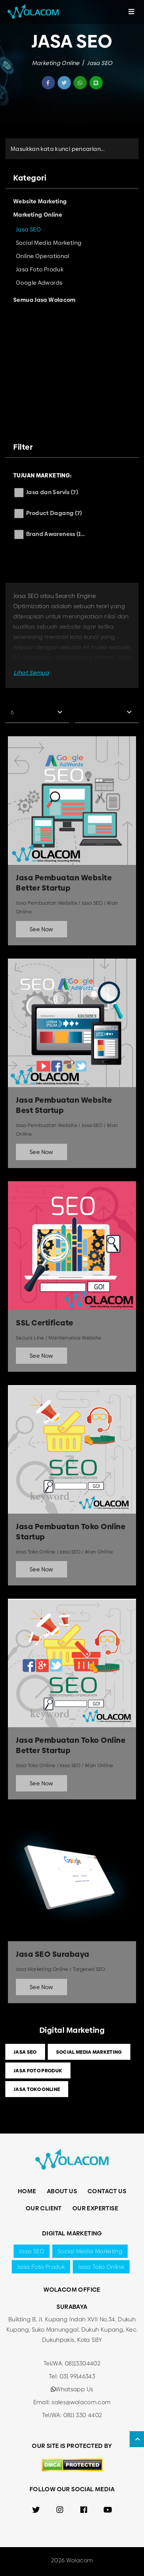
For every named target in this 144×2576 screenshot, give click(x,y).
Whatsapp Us (72, 2389)
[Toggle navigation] (131, 12)
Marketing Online (56, 63)
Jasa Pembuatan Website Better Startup (64, 883)
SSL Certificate (45, 1323)
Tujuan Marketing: (42, 475)
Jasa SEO (99, 63)
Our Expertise (95, 2208)
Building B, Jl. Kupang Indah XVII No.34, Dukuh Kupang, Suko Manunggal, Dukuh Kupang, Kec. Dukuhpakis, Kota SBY (72, 2329)
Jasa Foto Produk (38, 2070)
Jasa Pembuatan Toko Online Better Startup (70, 1745)
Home (27, 2191)
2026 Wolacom (72, 2560)
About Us (62, 2191)
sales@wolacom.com (81, 2402)
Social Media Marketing (89, 2051)
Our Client (44, 2208)
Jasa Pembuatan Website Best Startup (64, 1105)
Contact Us (107, 2191)
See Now (41, 929)
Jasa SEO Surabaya (52, 1954)
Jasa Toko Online (37, 2089)
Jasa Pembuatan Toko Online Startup (70, 1532)
